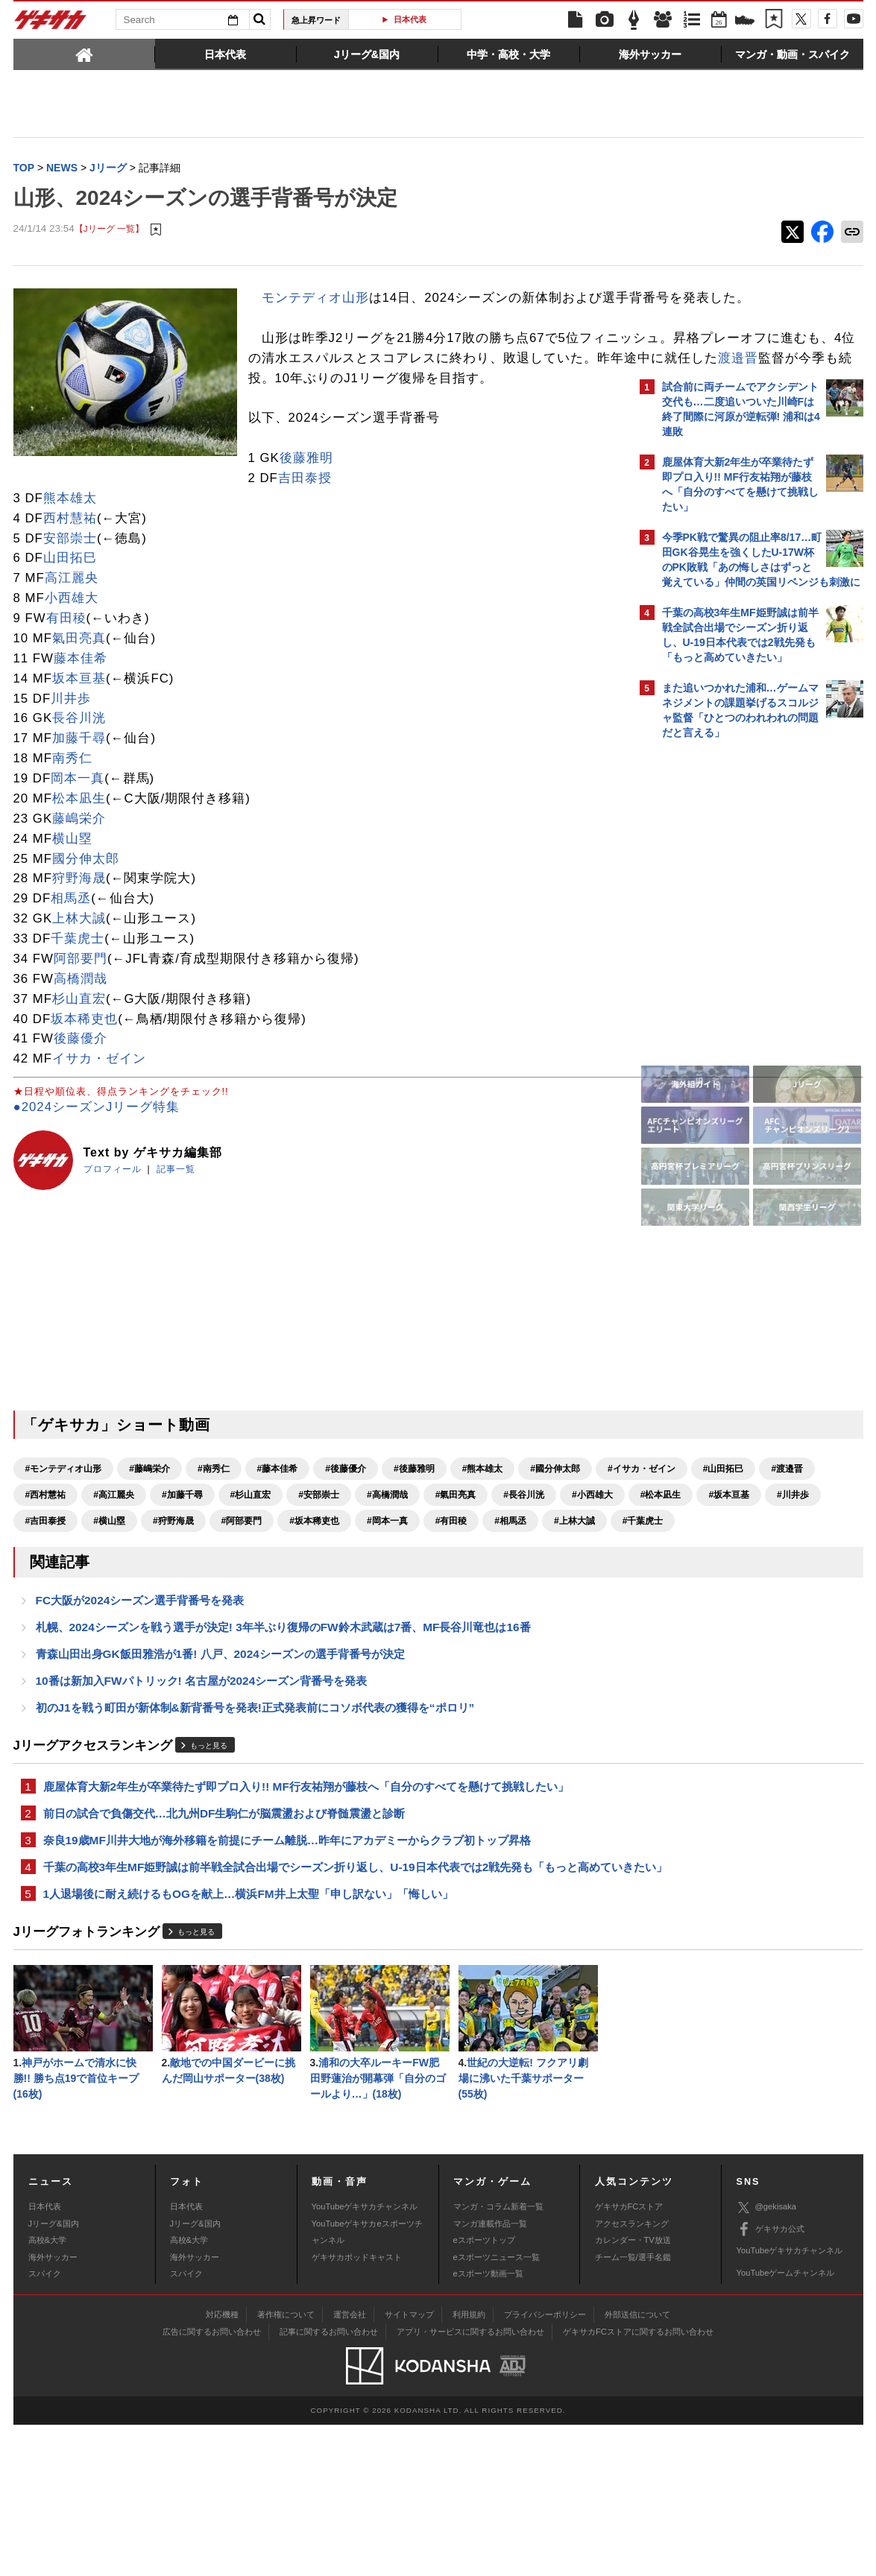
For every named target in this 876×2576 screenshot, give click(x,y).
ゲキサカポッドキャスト (357, 2408)
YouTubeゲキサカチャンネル (365, 2358)
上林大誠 (79, 980)
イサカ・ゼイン (99, 1120)
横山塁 (72, 900)
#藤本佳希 (277, 1530)
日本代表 (410, 19)
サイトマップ (409, 2465)
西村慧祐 (70, 579)
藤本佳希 (80, 719)
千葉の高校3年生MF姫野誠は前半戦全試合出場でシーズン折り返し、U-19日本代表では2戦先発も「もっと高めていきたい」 (322, 2003)
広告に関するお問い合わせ (212, 2482)
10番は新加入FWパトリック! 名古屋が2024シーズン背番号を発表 (202, 1800)
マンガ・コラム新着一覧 (498, 2358)
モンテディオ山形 (315, 299)
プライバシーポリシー (545, 2465)
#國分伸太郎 (555, 1530)
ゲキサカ (50, 23)
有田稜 (66, 680)
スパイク (44, 2425)
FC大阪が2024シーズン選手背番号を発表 (140, 1715)
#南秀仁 (214, 1530)
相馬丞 (71, 960)
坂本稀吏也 (84, 1080)
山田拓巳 (70, 620)
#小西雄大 (250, 1582)
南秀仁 (72, 820)
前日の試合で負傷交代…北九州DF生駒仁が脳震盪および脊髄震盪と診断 (224, 1937)
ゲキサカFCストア (629, 2358)
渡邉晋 (309, 419)
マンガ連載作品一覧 (490, 2374)
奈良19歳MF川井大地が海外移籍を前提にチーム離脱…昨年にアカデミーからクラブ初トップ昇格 (287, 1966)
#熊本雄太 (482, 1530)
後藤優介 (80, 1100)
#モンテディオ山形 (63, 1530)
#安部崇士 (541, 1556)
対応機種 (222, 2465)
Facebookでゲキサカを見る (724, 1003)
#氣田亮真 (113, 1582)
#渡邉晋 (205, 1556)
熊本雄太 (70, 559)
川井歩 (71, 760)
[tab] (84, 54)
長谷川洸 (79, 780)
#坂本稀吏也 (246, 1608)
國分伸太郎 (85, 920)
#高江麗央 (336, 1556)
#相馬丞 (442, 1608)
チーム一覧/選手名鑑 (633, 2408)
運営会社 (349, 2465)
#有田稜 (383, 1608)
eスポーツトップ (484, 2391)
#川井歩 (451, 1582)
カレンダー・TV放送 (633, 2391)
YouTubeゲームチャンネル (786, 2424)
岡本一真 (77, 840)
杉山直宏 (79, 1060)
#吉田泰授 (514, 1582)
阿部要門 (80, 1020)
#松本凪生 (318, 1582)
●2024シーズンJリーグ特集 (96, 1168)
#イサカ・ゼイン (59, 1556)
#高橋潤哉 (45, 1582)
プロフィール (112, 1230)
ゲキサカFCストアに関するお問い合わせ (638, 2482)
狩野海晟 (79, 940)
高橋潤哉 (80, 1040)
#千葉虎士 (45, 1634)
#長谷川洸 (182, 1582)
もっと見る (208, 1868)
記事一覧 (176, 1230)
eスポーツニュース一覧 (496, 2408)
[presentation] (84, 54)
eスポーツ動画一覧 (488, 2425)
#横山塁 (41, 1608)
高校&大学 (47, 2391)
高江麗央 (71, 640)
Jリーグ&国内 (53, 2374)
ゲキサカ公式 (770, 2380)
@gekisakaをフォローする (722, 972)
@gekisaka (767, 2359)
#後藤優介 (345, 1530)
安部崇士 (70, 599)
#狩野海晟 (104, 1608)
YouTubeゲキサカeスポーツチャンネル (367, 2383)
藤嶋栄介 (79, 880)
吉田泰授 (70, 540)
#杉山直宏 (473, 1556)
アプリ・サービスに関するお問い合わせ (470, 2482)
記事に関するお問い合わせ (329, 2482)
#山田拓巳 (140, 1556)
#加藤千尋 (405, 1556)
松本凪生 (79, 860)
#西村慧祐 (268, 1556)
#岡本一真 (318, 1608)
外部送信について (637, 2465)
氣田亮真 (79, 700)
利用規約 (469, 2465)
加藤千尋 (79, 800)
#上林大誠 (505, 1608)
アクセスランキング (632, 2374)
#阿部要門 (173, 1608)
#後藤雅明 (414, 1530)
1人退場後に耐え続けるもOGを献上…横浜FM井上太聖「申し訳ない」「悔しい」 (248, 2040)
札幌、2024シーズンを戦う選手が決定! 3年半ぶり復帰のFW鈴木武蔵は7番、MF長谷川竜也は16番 (283, 1744)
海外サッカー (53, 2408)
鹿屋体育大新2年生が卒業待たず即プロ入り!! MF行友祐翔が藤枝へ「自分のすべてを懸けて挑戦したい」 (306, 1909)
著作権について (286, 2465)
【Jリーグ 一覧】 (109, 230)
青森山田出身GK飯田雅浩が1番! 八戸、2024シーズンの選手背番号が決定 (220, 1772)
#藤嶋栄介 (149, 1530)
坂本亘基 (79, 739)
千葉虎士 (77, 1000)
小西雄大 (71, 660)
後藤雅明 (71, 520)
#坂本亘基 (387, 1582)
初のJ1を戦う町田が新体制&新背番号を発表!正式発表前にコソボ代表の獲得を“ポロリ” (255, 1829)
